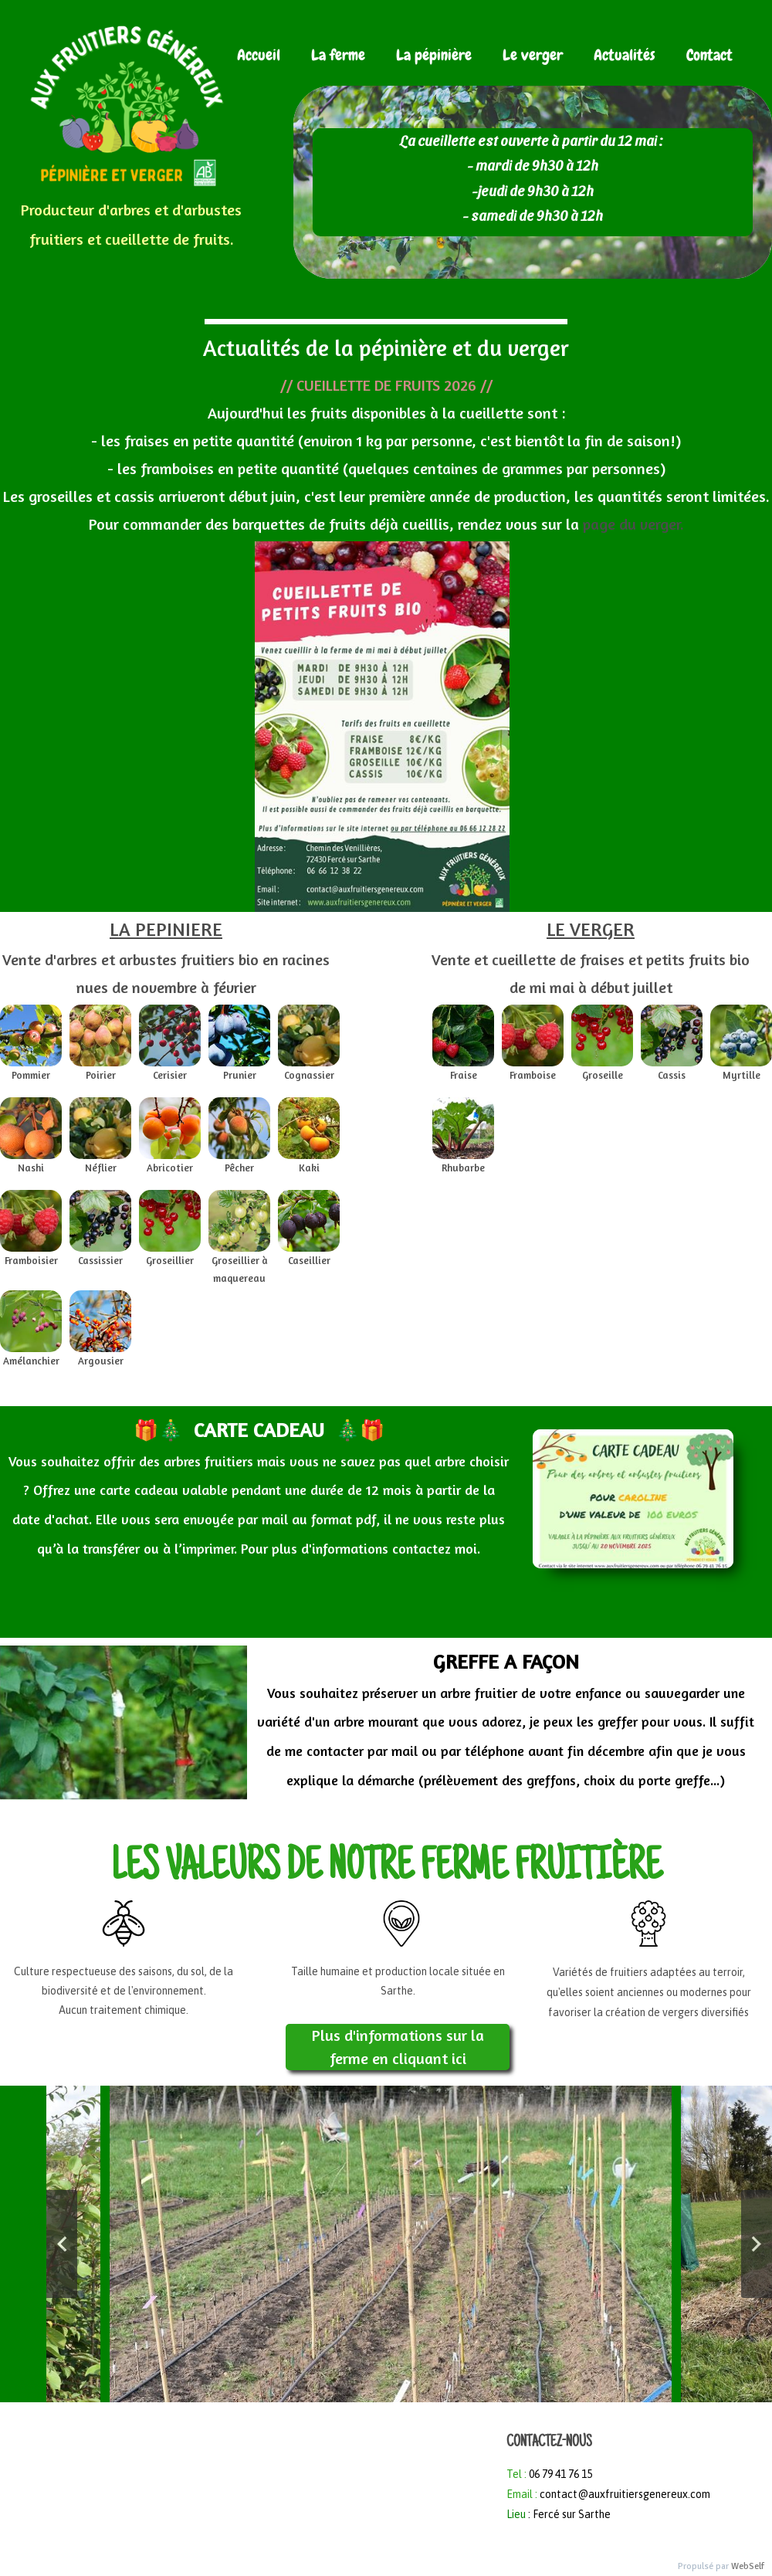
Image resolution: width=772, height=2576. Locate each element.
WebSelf (747, 2566)
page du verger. (631, 524)
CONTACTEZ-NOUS (549, 2443)
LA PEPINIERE (166, 929)
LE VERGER (591, 929)
